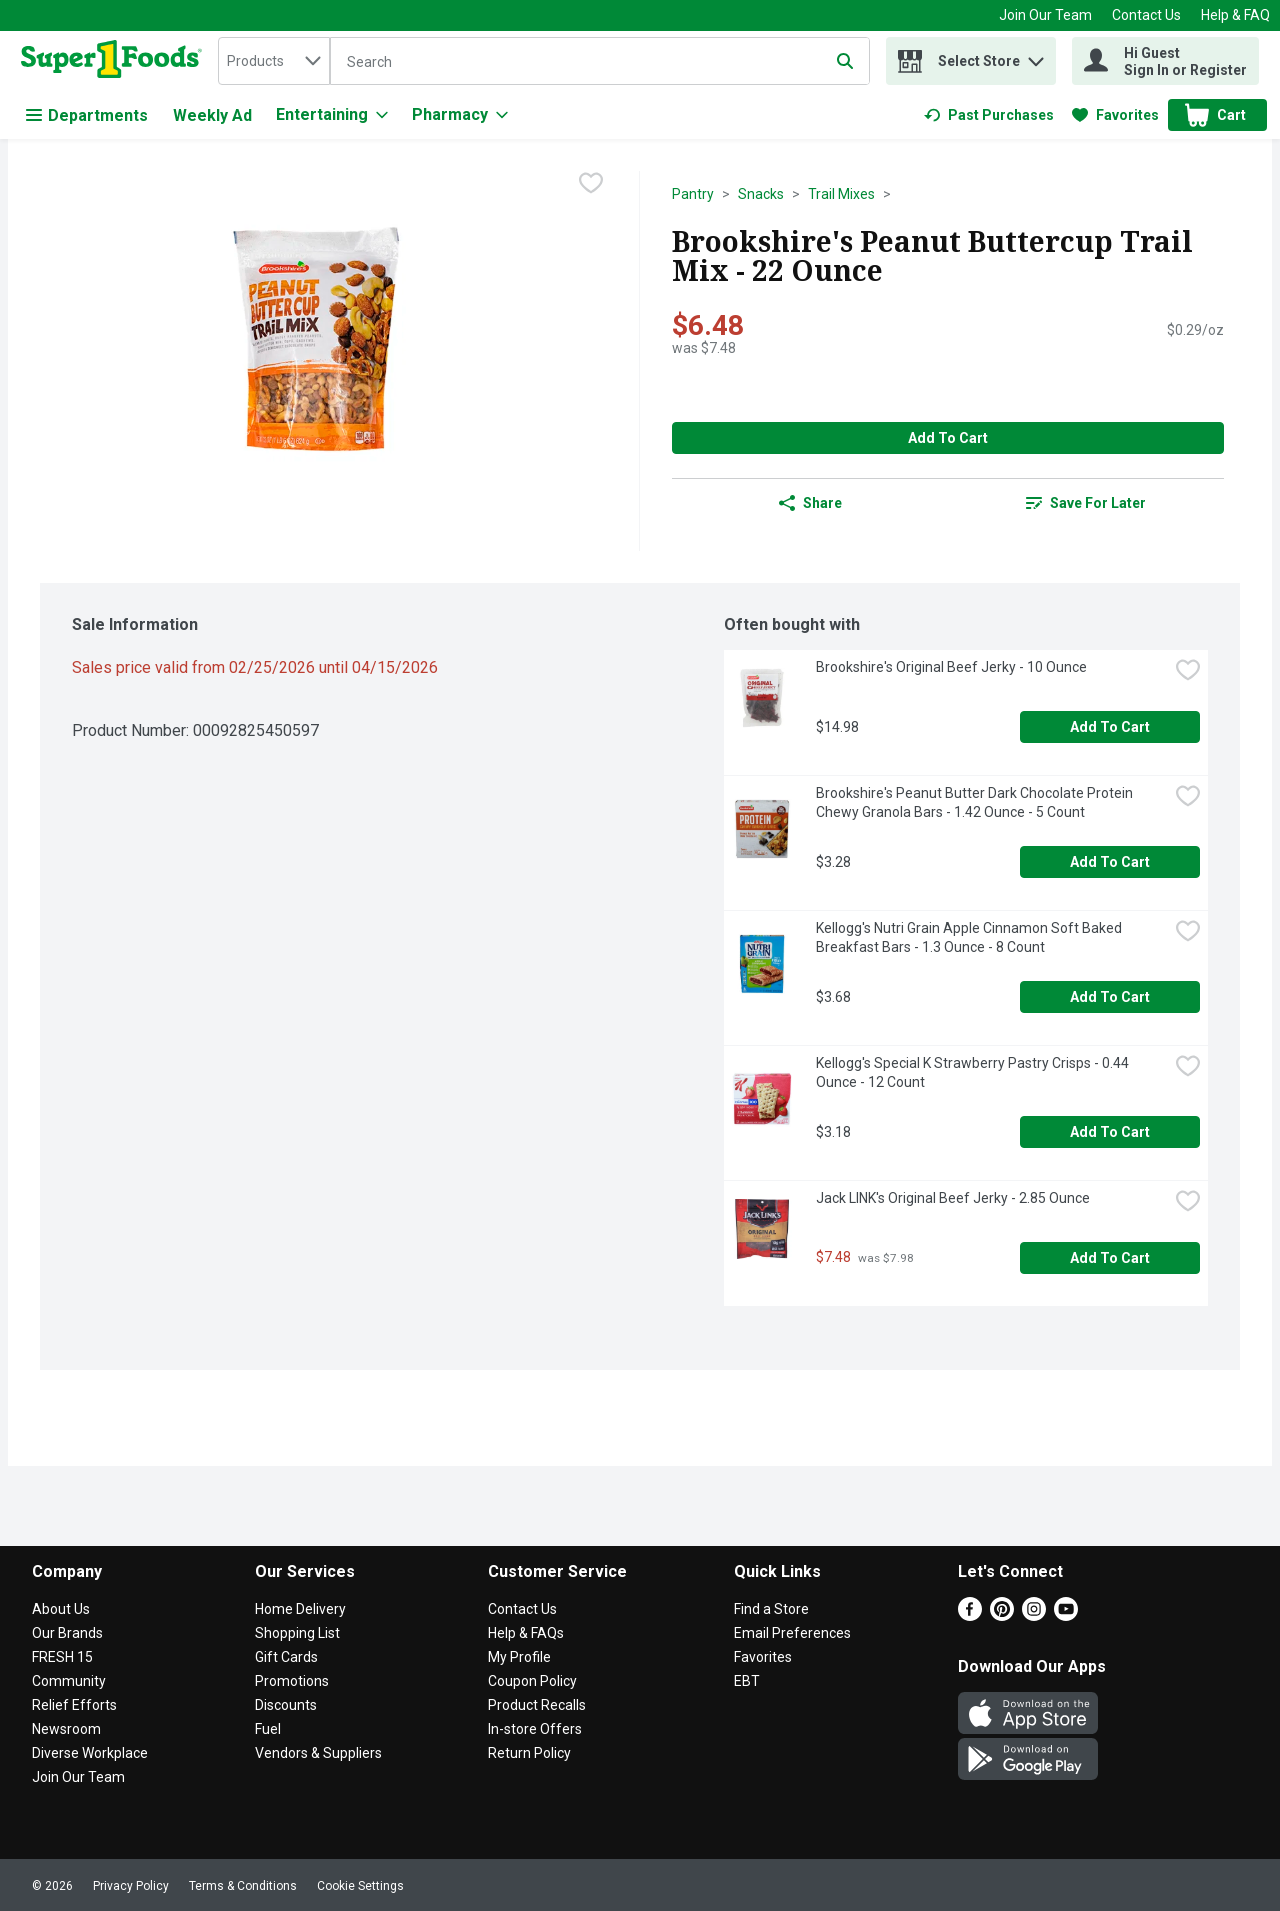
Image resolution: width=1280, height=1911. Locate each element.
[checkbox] (591, 185)
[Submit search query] (845, 61)
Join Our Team (1045, 15)
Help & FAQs (526, 1633)
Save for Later (1086, 503)
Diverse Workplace (90, 1753)
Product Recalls (537, 1705)
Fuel (268, 1729)
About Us (61, 1609)
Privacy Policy (131, 1886)
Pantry (693, 194)
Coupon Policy (532, 1681)
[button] (1036, 56)
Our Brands (67, 1633)
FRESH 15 (62, 1657)
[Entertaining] (332, 115)
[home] (115, 61)
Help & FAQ (1235, 15)
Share (810, 503)
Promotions (292, 1681)
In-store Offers (535, 1729)
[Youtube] (1066, 1615)
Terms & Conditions (243, 1886)
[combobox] (274, 61)
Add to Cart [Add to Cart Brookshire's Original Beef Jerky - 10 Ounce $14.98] (1110, 727)
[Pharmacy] (460, 115)
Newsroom (66, 1729)
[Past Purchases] (989, 115)
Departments (87, 115)
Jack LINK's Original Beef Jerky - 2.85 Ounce (953, 1198)
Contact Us (1146, 15)
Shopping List (297, 1633)
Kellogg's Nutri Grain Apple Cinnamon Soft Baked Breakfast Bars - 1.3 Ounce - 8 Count (970, 937)
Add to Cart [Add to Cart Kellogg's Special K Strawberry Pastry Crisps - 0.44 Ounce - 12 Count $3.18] (1110, 1132)
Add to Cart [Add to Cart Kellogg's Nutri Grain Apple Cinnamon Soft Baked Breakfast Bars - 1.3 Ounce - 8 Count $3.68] (1110, 997)
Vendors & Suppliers (318, 1753)
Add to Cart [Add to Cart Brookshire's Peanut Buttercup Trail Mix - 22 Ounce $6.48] (948, 438)
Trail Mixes (841, 194)
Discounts (286, 1705)
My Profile (519, 1657)
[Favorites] (1115, 115)
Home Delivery (300, 1609)
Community (69, 1681)
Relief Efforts (74, 1705)
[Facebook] (970, 1615)
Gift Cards (286, 1657)
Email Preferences (792, 1633)
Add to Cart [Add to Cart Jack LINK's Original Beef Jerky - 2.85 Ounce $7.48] (1110, 1258)
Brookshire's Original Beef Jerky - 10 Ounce (951, 667)
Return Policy (529, 1753)
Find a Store (771, 1609)
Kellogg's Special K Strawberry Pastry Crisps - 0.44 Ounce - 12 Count (974, 1072)
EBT (747, 1681)
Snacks (761, 194)
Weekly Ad (212, 115)
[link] (989, 115)
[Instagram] (1034, 1615)
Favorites (763, 1657)
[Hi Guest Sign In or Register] (1165, 61)
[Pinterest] (1002, 1615)
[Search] (600, 62)
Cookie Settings (360, 1886)
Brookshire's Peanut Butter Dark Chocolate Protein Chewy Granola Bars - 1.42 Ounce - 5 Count (976, 802)
